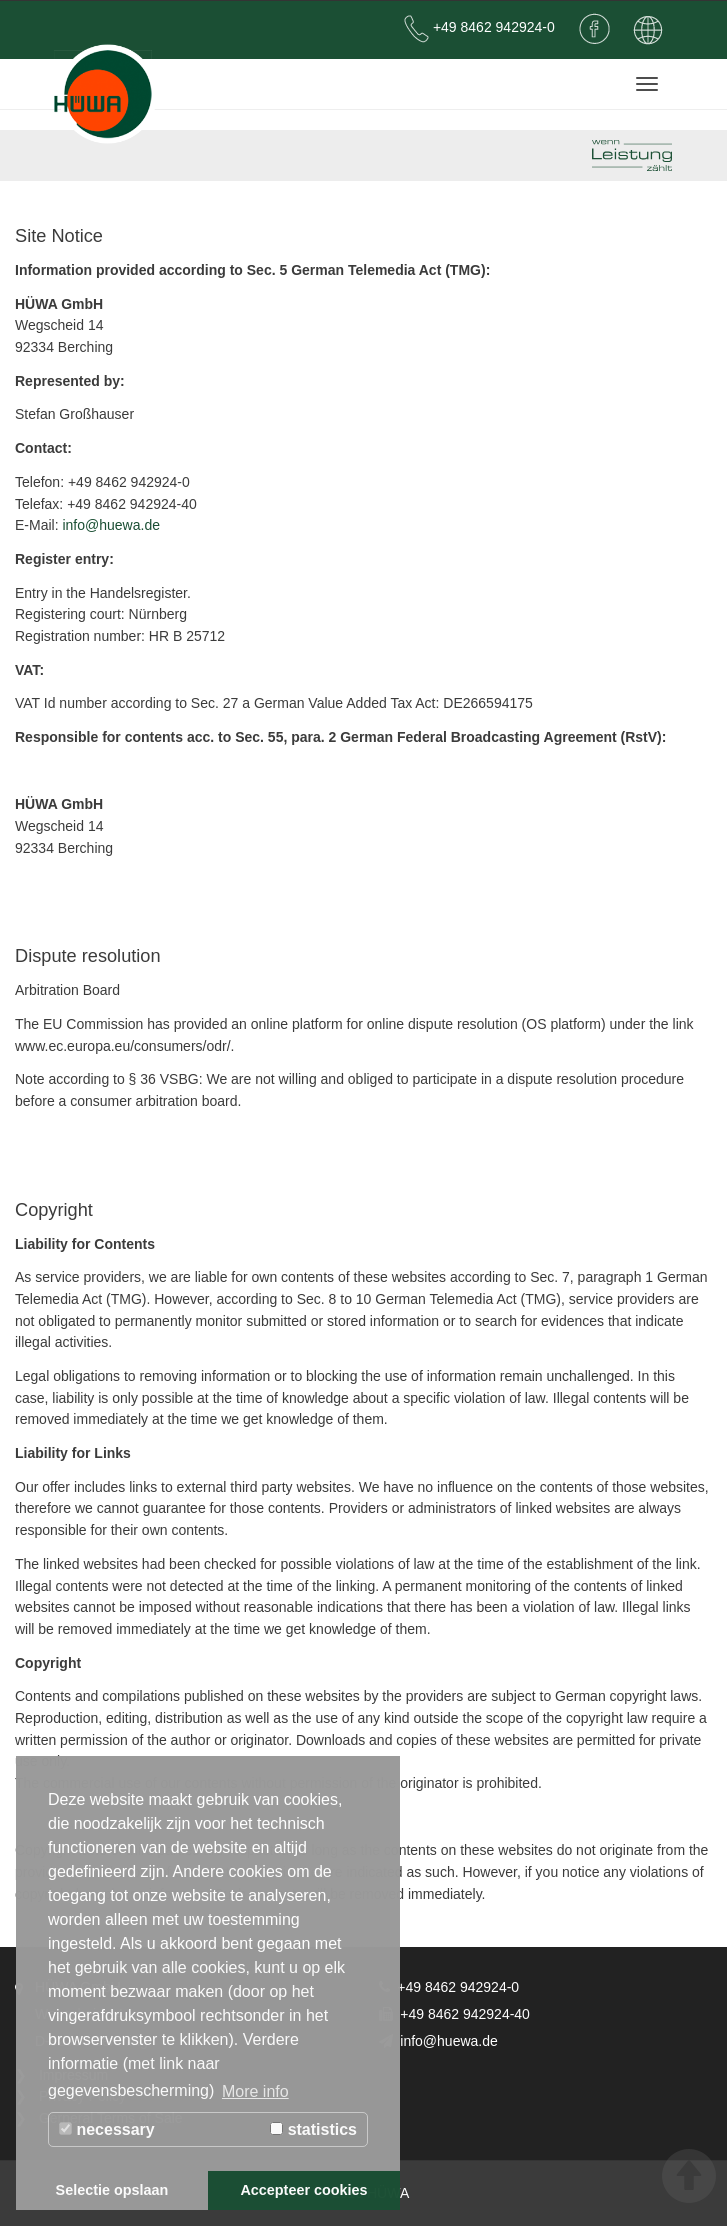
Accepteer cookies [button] (303, 2190)
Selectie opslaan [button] (112, 2190)
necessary (107, 2129)
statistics (313, 2129)
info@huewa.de (111, 525)
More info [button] (255, 2091)
